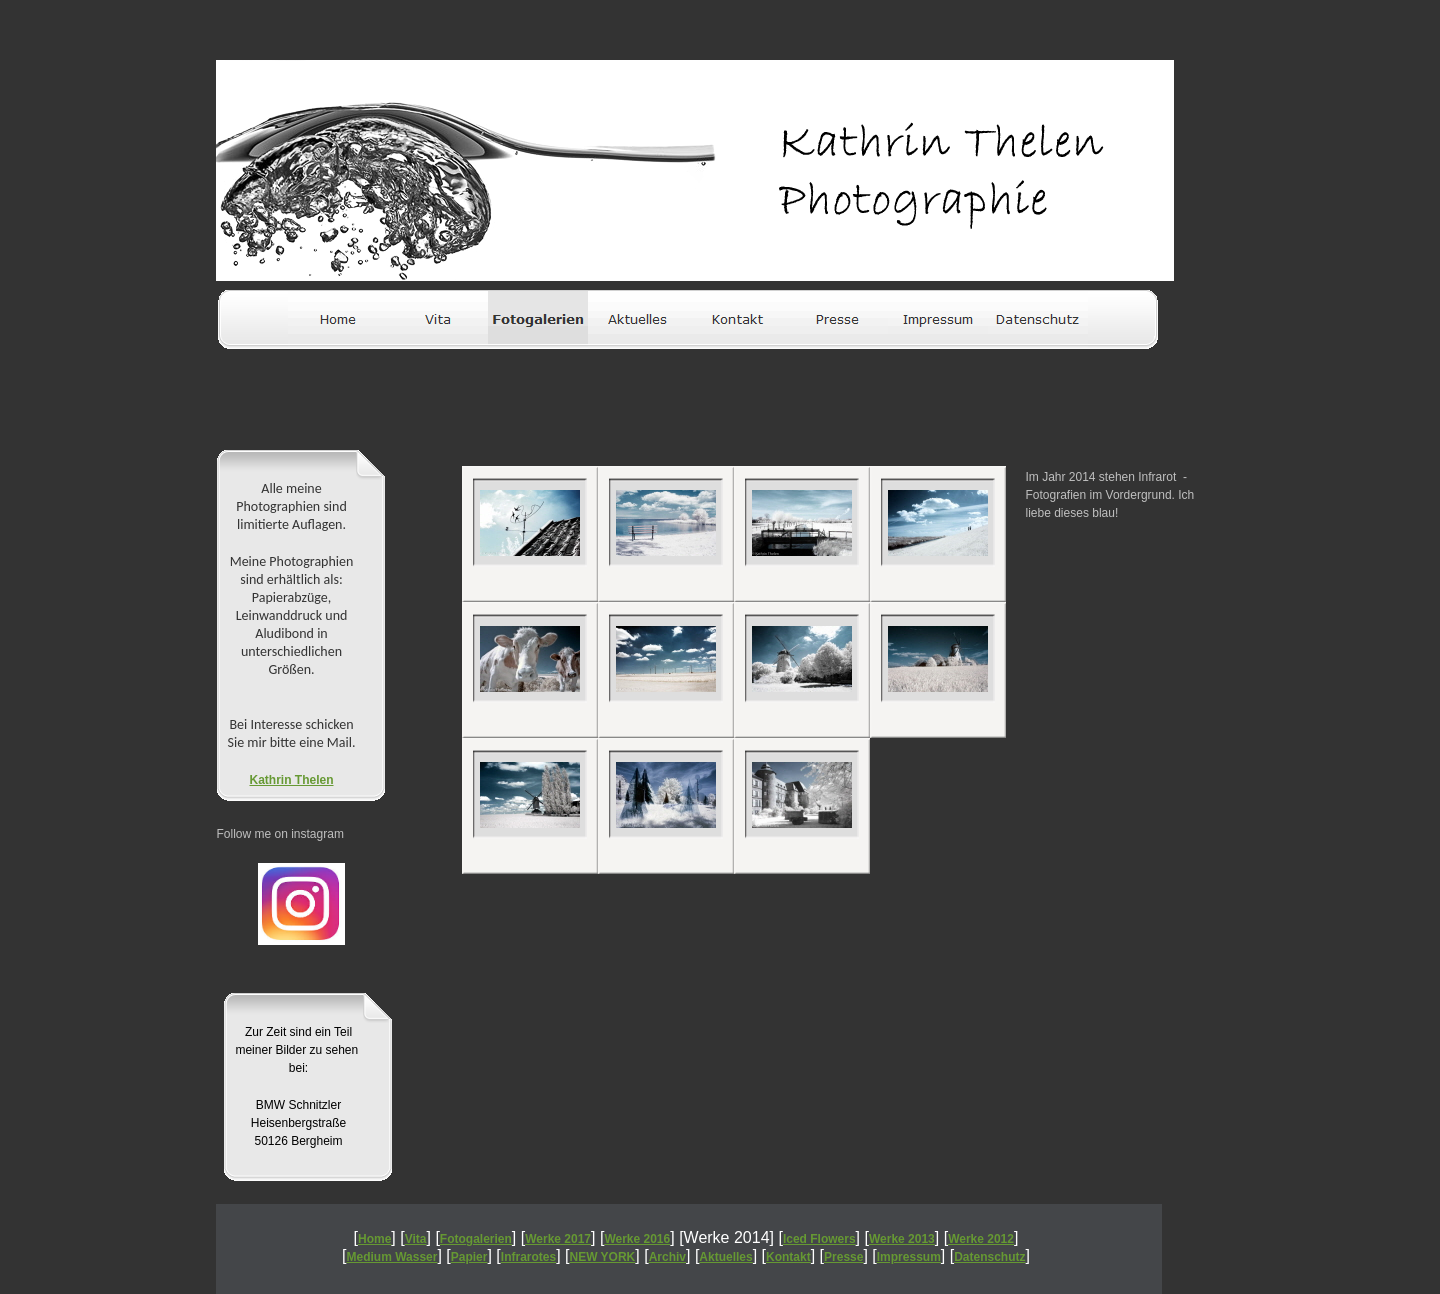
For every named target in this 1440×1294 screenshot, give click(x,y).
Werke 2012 (981, 1239)
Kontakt (788, 1257)
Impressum (909, 1257)
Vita (416, 1239)
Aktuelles (725, 1257)
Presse (843, 1257)
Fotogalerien (476, 1239)
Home (374, 1239)
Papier (469, 1257)
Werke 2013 (902, 1239)
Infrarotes (528, 1257)
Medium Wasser (392, 1257)
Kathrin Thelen (291, 780)
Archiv (667, 1257)
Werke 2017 (558, 1239)
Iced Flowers (819, 1239)
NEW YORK (603, 1257)
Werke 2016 (637, 1239)
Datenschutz (989, 1257)
